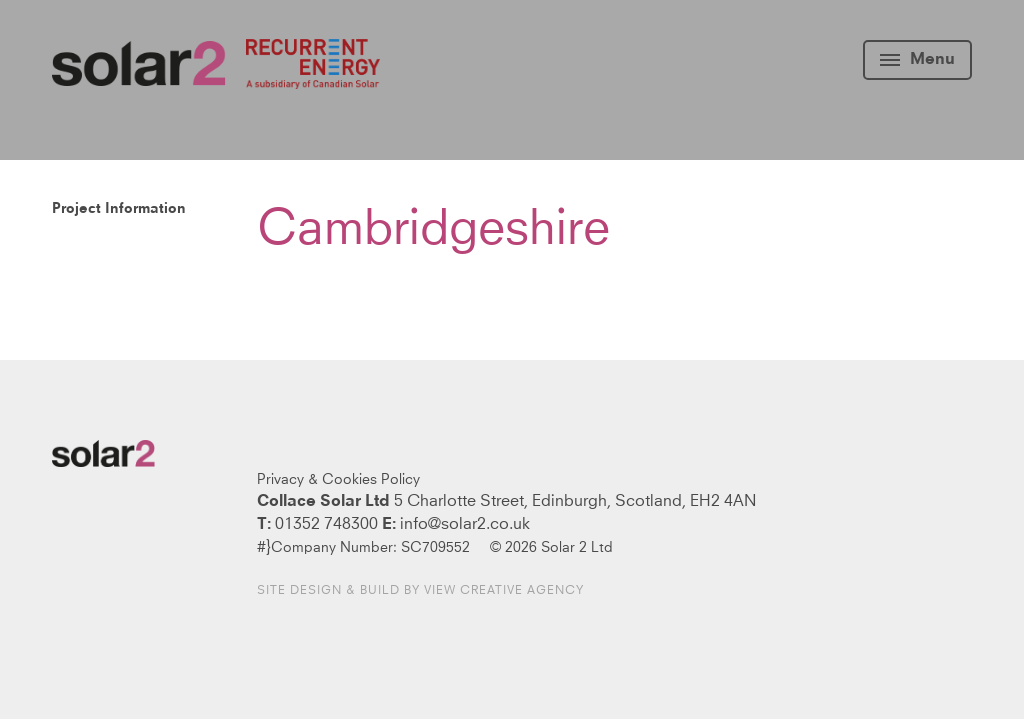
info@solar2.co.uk (465, 524)
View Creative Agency (504, 591)
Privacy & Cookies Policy (338, 480)
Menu (917, 60)
